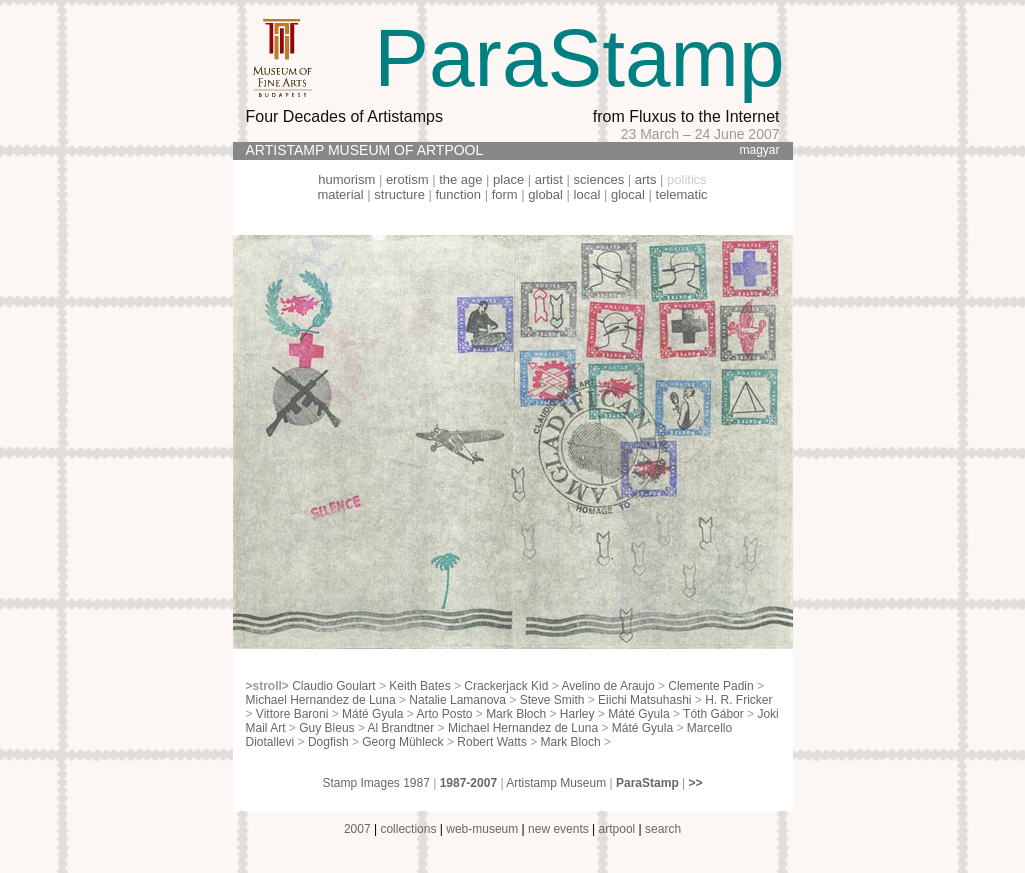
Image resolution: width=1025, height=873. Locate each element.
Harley (577, 714)
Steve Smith (552, 700)
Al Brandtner (401, 728)
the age (460, 179)
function (459, 194)
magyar (759, 150)
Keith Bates (419, 686)
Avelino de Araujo (607, 686)
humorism (346, 179)
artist (549, 179)
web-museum (482, 829)
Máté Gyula (372, 714)
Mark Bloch (516, 714)
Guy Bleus (326, 728)
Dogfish (328, 742)
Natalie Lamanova (457, 700)
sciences (599, 179)
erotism (407, 179)
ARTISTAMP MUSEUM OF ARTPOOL (365, 150)
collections (408, 829)
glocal (628, 194)
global (545, 194)
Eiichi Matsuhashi (644, 700)
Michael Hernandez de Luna (321, 700)
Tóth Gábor (713, 714)
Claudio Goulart (333, 686)
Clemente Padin (710, 686)
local (587, 194)
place (508, 179)
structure (399, 194)
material (340, 194)
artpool (617, 829)
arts (646, 179)
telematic (682, 194)
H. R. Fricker (738, 700)
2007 (357, 829)
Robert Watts (492, 742)
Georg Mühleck (402, 742)
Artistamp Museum (556, 783)
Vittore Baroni (292, 714)
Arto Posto (444, 714)
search (663, 829)
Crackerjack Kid (506, 686)
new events (558, 829)
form (505, 194)
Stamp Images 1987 (375, 783)
